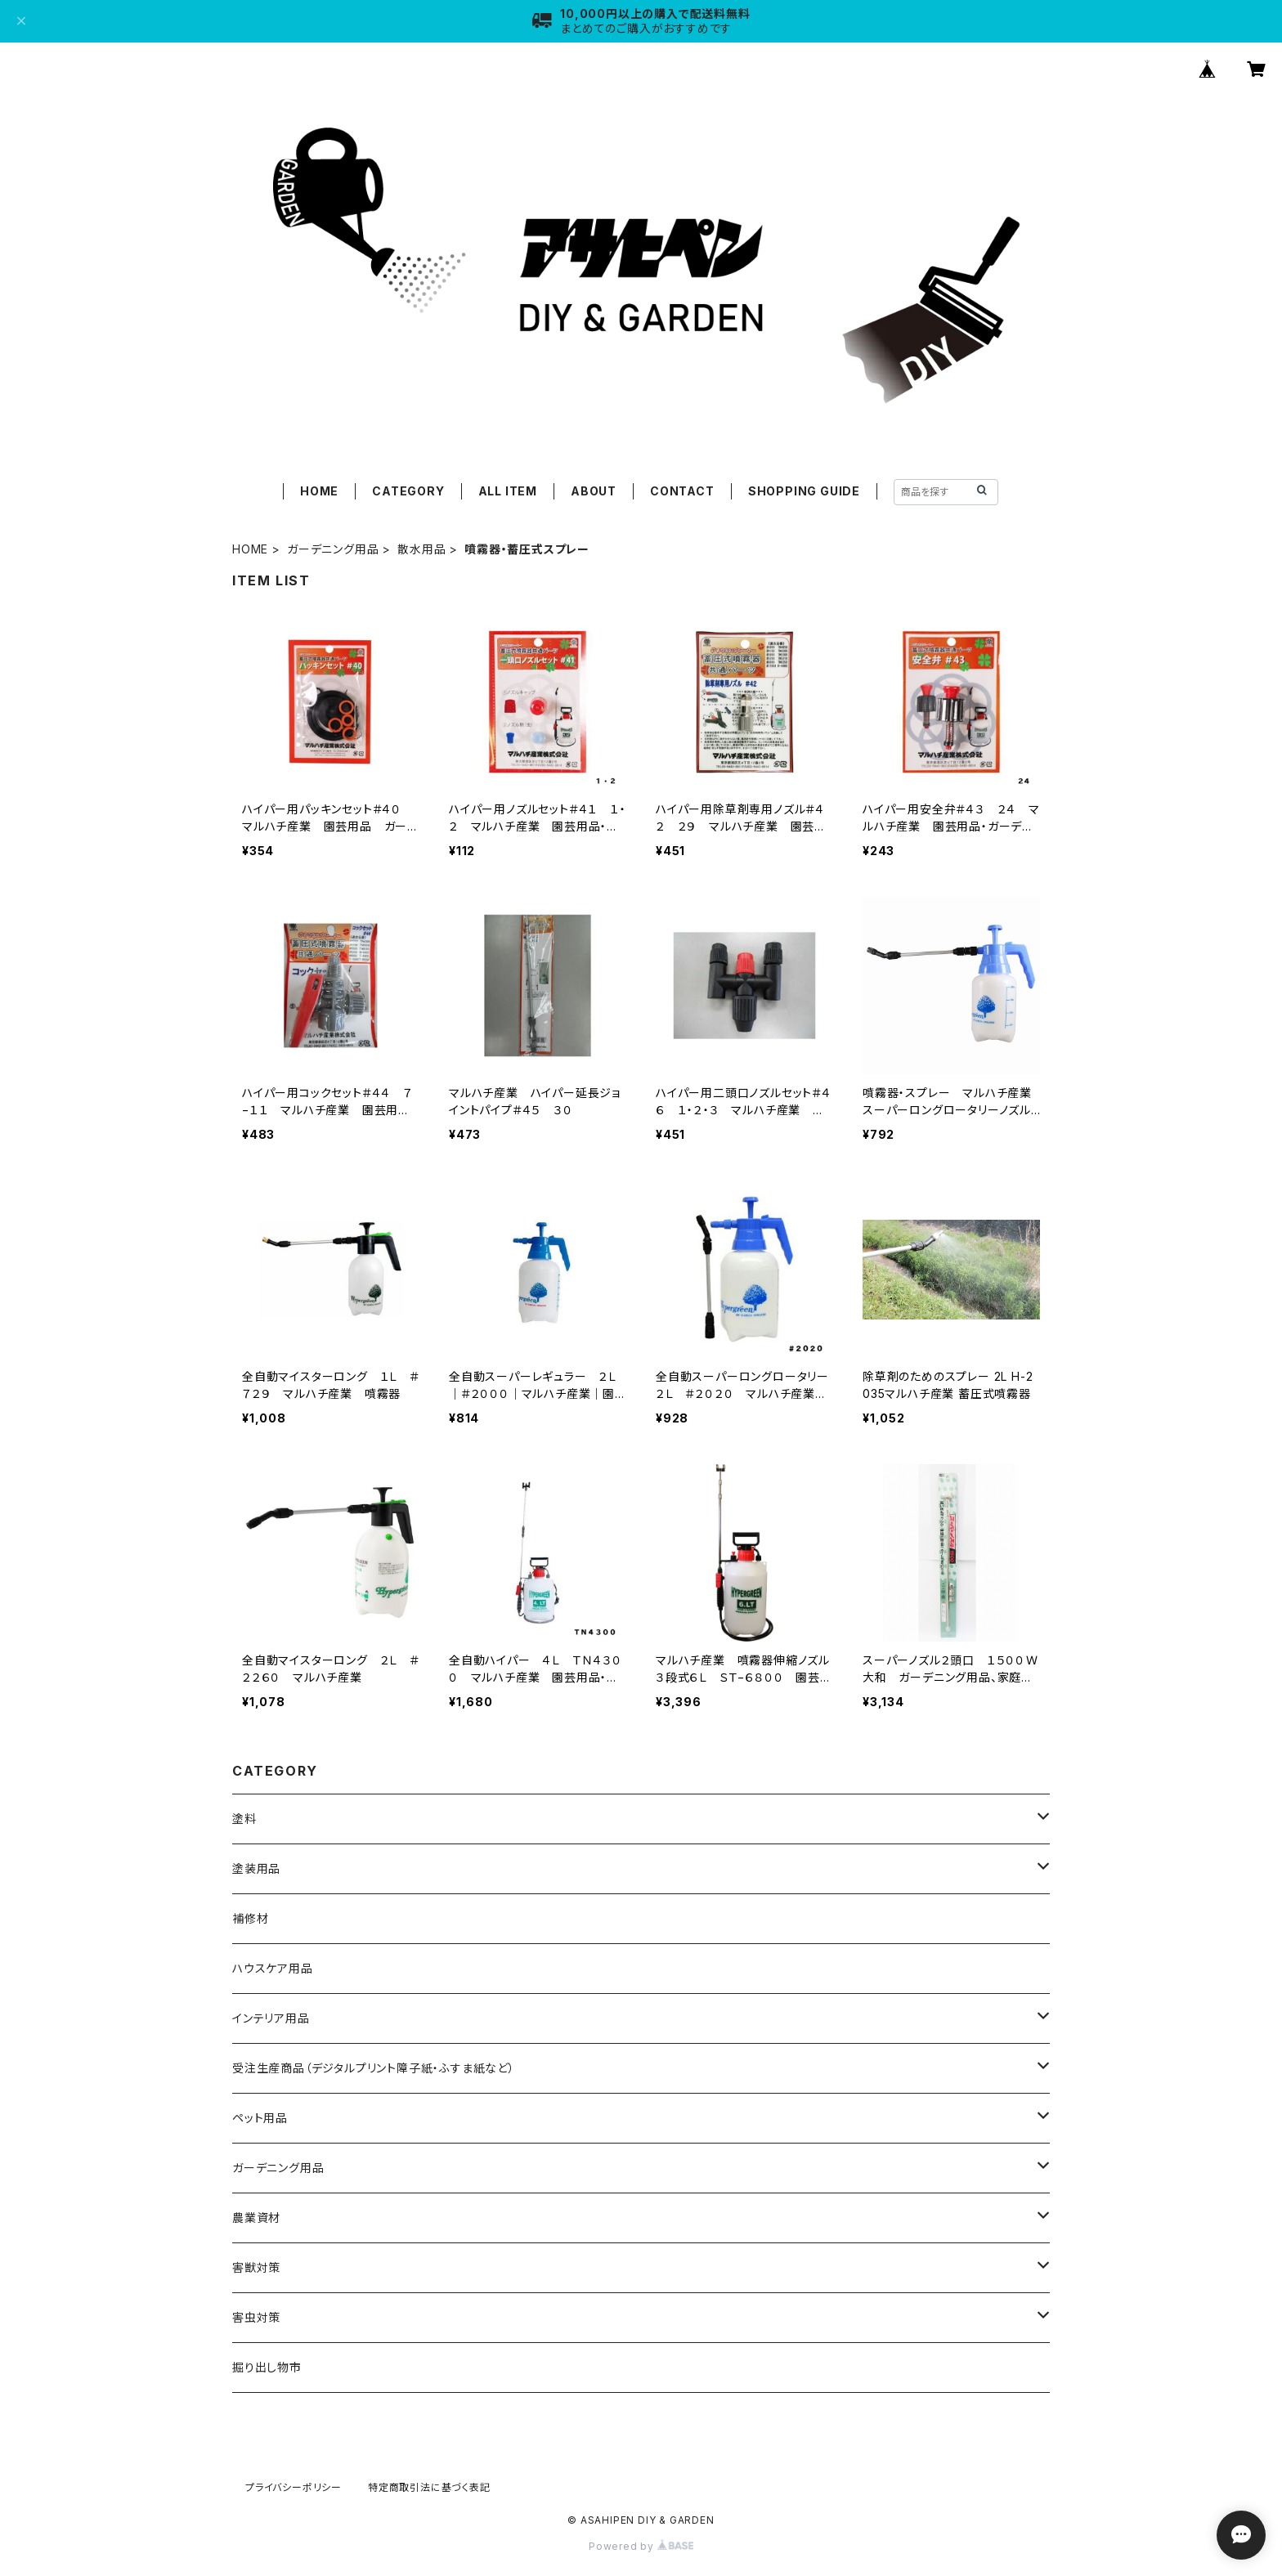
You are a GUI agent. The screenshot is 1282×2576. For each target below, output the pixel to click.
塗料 (244, 1819)
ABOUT (593, 491)
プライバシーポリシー (293, 2487)
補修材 (250, 1918)
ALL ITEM (507, 491)
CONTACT (682, 491)
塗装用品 (256, 1868)
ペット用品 (260, 2118)
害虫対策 (256, 2317)
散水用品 (421, 549)
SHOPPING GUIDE (804, 491)
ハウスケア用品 (272, 1968)
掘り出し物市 (267, 2367)
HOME (319, 491)
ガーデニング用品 (333, 549)
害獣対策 (256, 2267)
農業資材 (256, 2217)
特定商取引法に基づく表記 (429, 2487)
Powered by (641, 2546)
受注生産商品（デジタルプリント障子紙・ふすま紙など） (373, 2068)
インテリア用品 (271, 2018)
